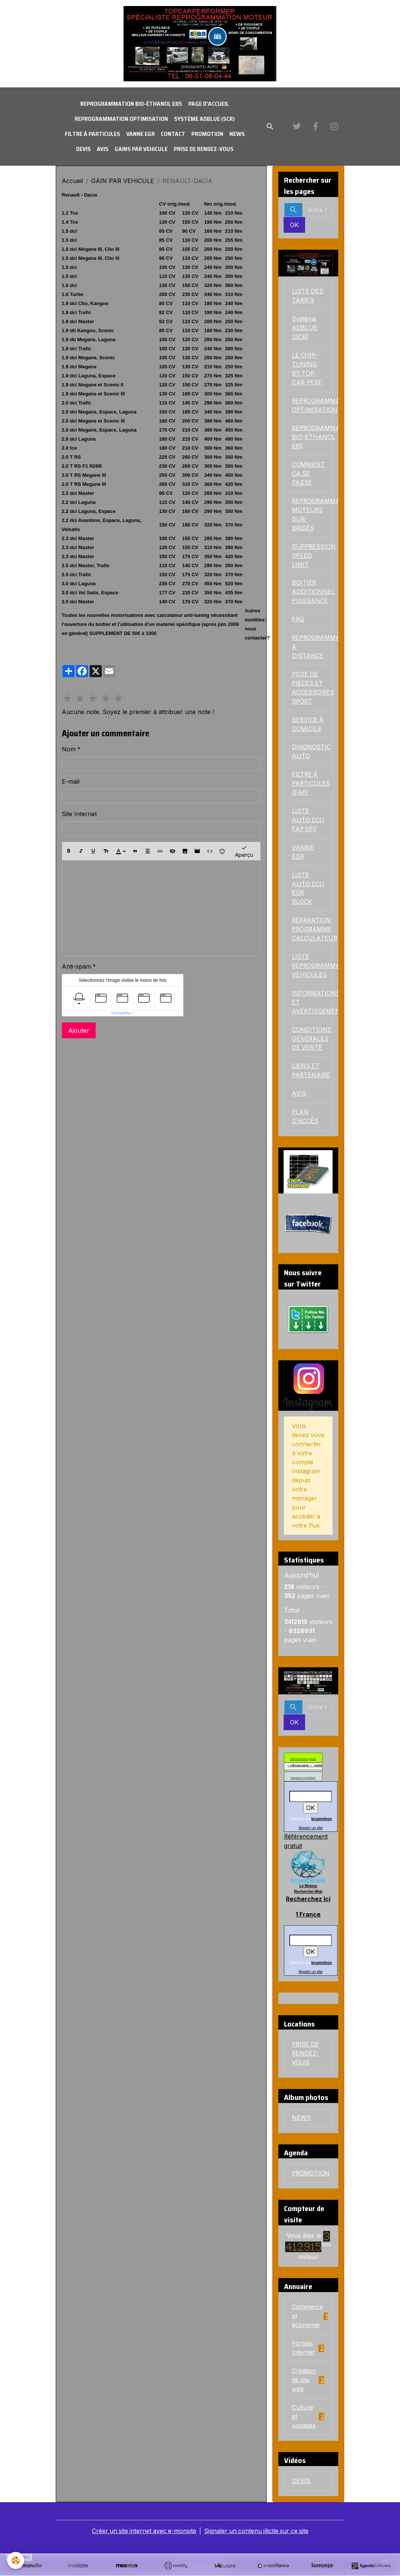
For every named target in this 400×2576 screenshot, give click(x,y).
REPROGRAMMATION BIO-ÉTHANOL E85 (131, 103)
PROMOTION (207, 134)
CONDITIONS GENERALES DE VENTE (311, 1041)
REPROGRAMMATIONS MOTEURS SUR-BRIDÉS (312, 515)
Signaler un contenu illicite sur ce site (257, 2532)
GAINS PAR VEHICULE (141, 149)
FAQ (298, 620)
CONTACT (173, 134)
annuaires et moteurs (303, 1779)
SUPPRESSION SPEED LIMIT (312, 556)
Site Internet (79, 814)
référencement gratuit (303, 1761)
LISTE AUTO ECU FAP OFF (308, 822)
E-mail (70, 782)
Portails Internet (308, 2349)
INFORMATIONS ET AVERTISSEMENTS (312, 1004)
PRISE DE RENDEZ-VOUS (204, 149)
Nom (69, 749)
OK (294, 225)
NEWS (237, 134)
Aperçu (244, 851)
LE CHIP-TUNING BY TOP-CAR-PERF (307, 369)
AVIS (102, 149)
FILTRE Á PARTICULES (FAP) (311, 785)
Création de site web (308, 2381)
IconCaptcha (120, 1013)
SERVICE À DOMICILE (308, 725)
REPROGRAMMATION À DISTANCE (312, 648)
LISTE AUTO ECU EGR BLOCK (308, 890)
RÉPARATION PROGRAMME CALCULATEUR (312, 931)
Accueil (72, 181)
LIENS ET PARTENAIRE (311, 1073)
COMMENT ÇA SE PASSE (308, 474)
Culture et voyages (308, 2417)
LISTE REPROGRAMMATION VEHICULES (312, 968)
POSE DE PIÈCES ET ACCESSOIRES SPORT (312, 689)
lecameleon (321, 1821)
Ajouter (78, 1030)
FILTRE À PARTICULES (92, 134)
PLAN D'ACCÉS (305, 1119)
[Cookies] (16, 2560)
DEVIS (83, 149)
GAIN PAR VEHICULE (122, 181)
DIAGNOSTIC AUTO (311, 753)
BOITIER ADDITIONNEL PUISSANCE (312, 593)
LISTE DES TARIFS (308, 296)
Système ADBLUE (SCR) (204, 119)
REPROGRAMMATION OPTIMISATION (121, 119)
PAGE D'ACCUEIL (208, 103)
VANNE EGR (140, 134)
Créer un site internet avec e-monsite (143, 2532)
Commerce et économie (310, 2317)
